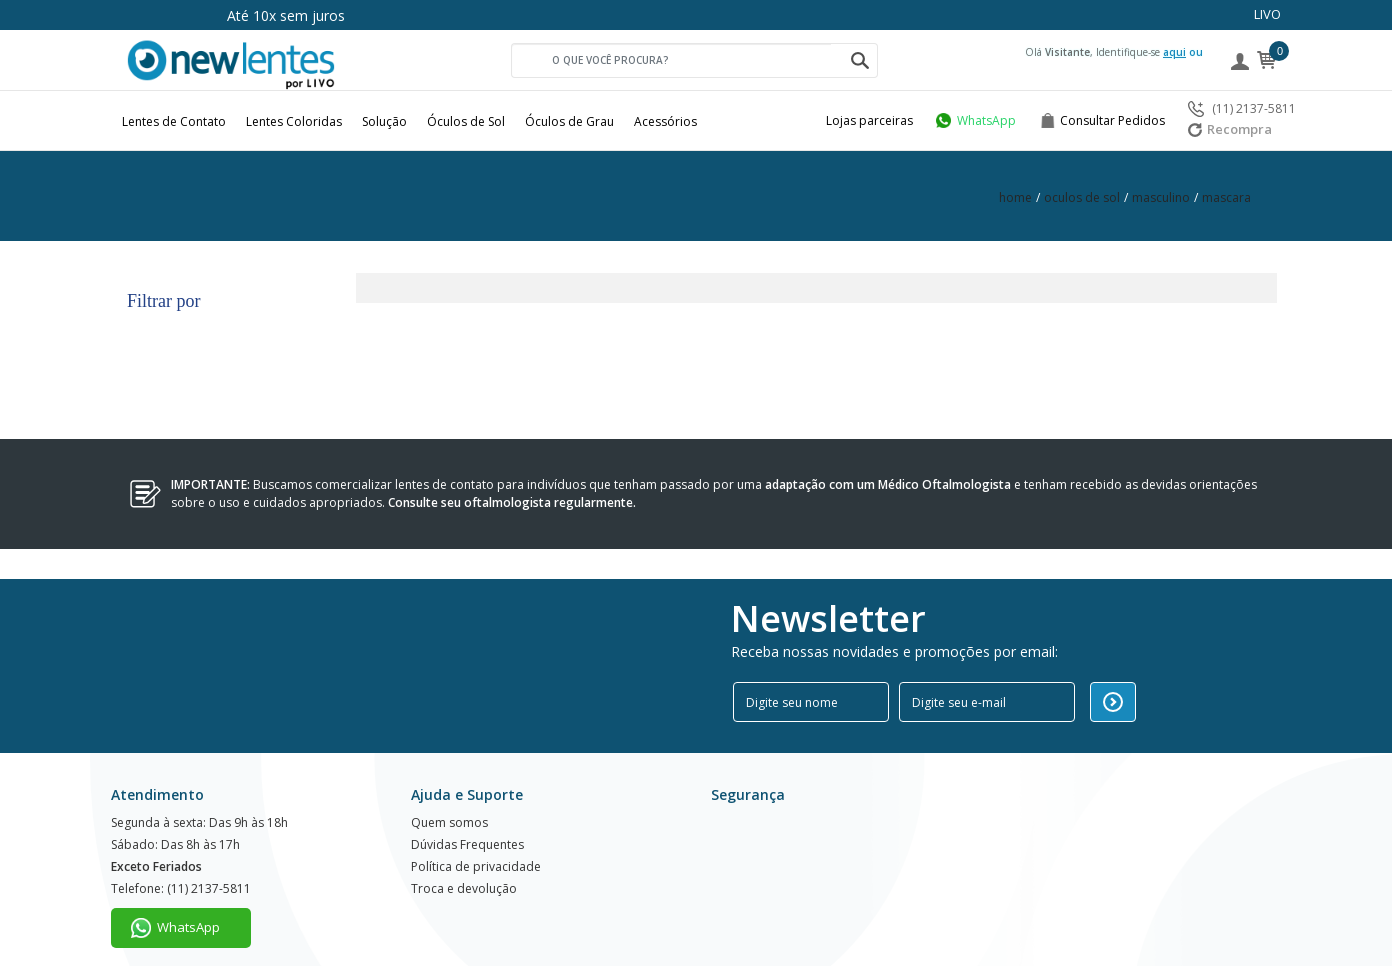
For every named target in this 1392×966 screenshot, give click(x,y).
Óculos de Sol (466, 121)
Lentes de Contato (174, 121)
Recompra (1230, 129)
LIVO (1267, 14)
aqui (1174, 52)
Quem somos (449, 791)
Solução (384, 121)
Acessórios (665, 121)
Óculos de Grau (569, 121)
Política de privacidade (476, 839)
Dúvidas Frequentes (467, 815)
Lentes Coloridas (294, 121)
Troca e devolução (464, 863)
